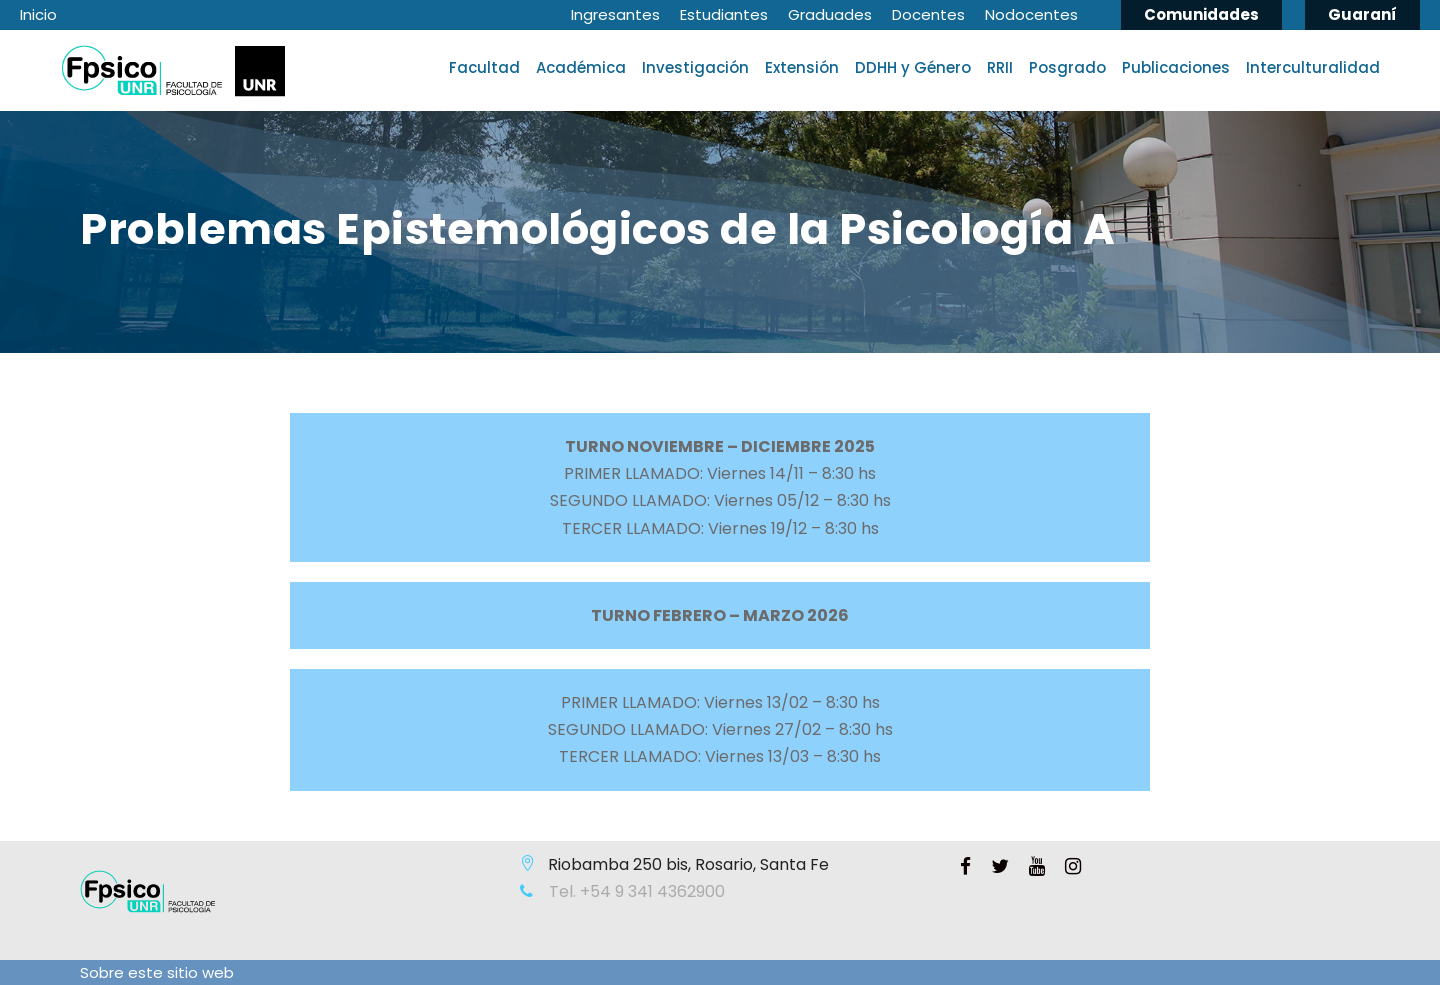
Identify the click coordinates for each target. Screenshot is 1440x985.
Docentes (928, 14)
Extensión (802, 67)
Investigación (695, 67)
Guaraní (1362, 14)
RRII (1000, 67)
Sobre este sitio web (157, 972)
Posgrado (1067, 67)
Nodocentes (1031, 14)
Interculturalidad (1313, 67)
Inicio (38, 14)
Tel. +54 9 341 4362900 (635, 891)
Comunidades (1201, 14)
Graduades (830, 14)
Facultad (484, 67)
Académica (581, 67)
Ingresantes (615, 14)
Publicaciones (1176, 67)
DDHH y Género (913, 67)
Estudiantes (724, 14)
